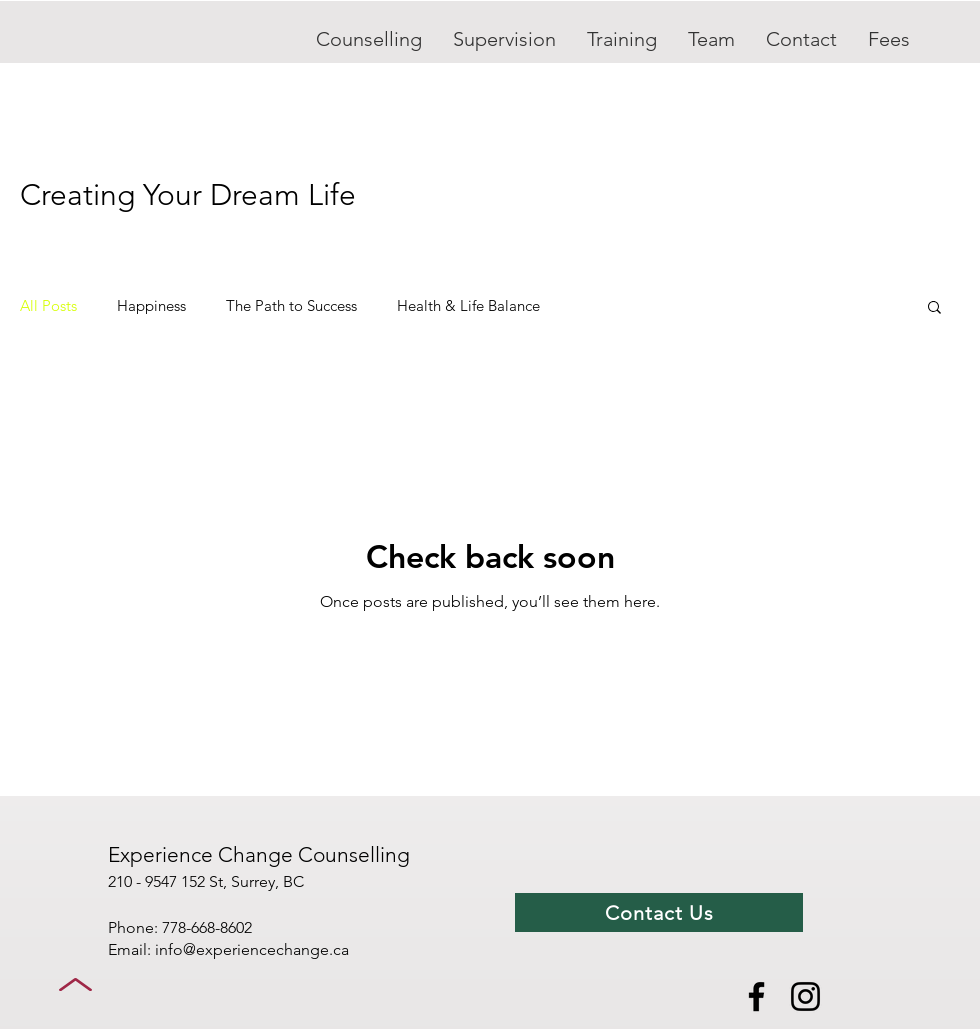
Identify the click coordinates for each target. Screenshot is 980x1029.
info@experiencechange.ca (252, 949)
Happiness (151, 306)
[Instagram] (805, 996)
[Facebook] (756, 996)
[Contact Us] (659, 912)
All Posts (48, 306)
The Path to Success (291, 306)
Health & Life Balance (468, 306)
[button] (934, 308)
